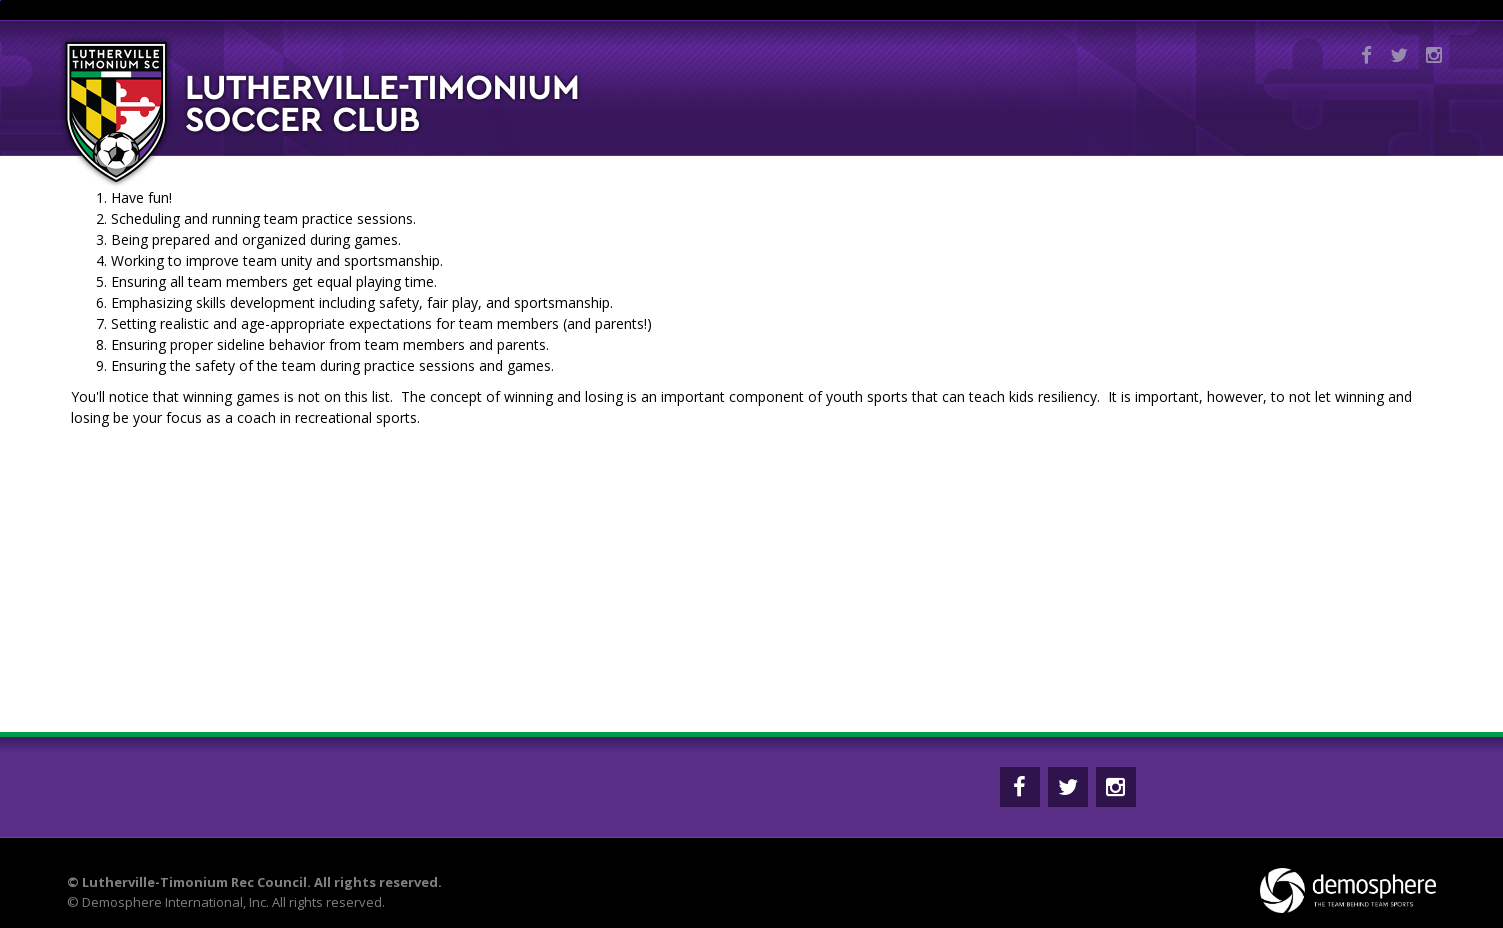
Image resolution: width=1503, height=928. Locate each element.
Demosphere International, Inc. (175, 902)
